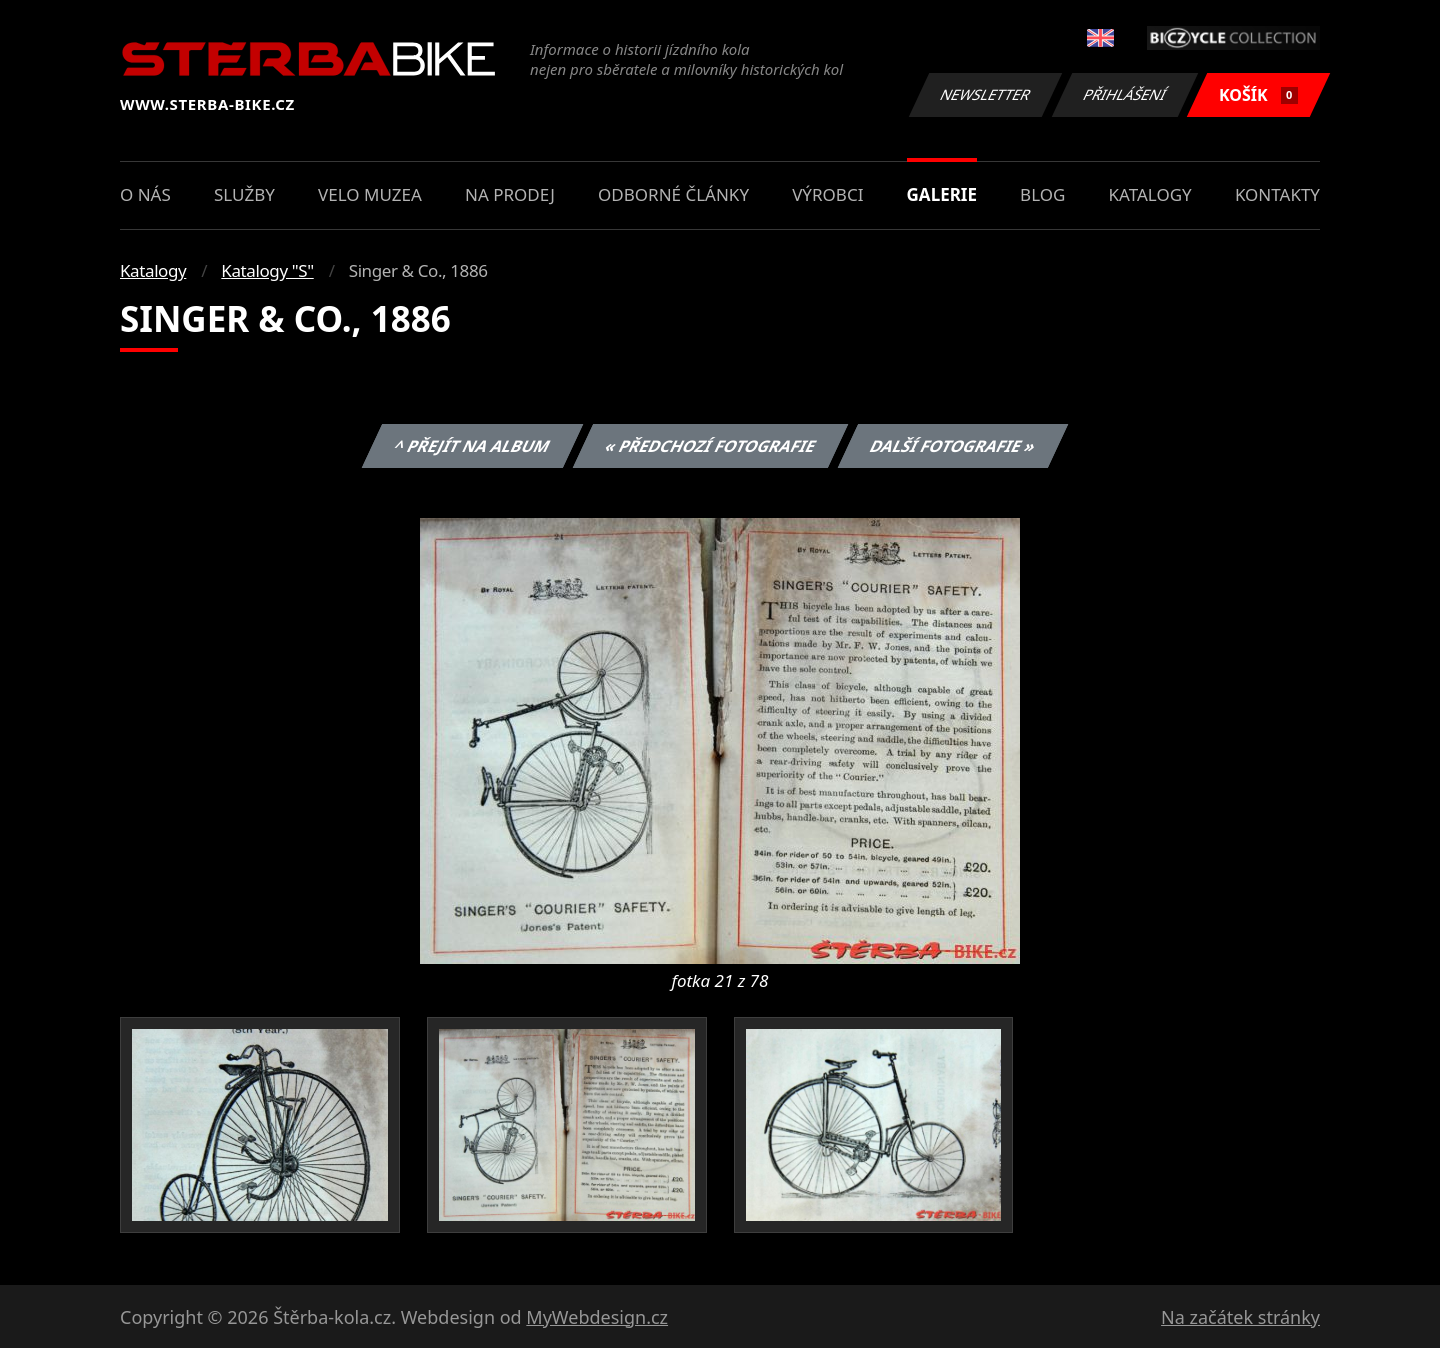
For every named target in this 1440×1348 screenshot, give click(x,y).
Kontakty (1277, 194)
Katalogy (1150, 194)
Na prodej (510, 194)
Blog (1042, 194)
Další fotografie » (953, 446)
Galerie (942, 194)
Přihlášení (1124, 94)
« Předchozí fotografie (710, 446)
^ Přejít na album (472, 446)
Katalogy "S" (267, 270)
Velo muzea (370, 194)
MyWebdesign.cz (597, 1317)
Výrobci (827, 194)
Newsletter (985, 94)
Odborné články (673, 194)
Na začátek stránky (1240, 1317)
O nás (145, 194)
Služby (244, 194)
